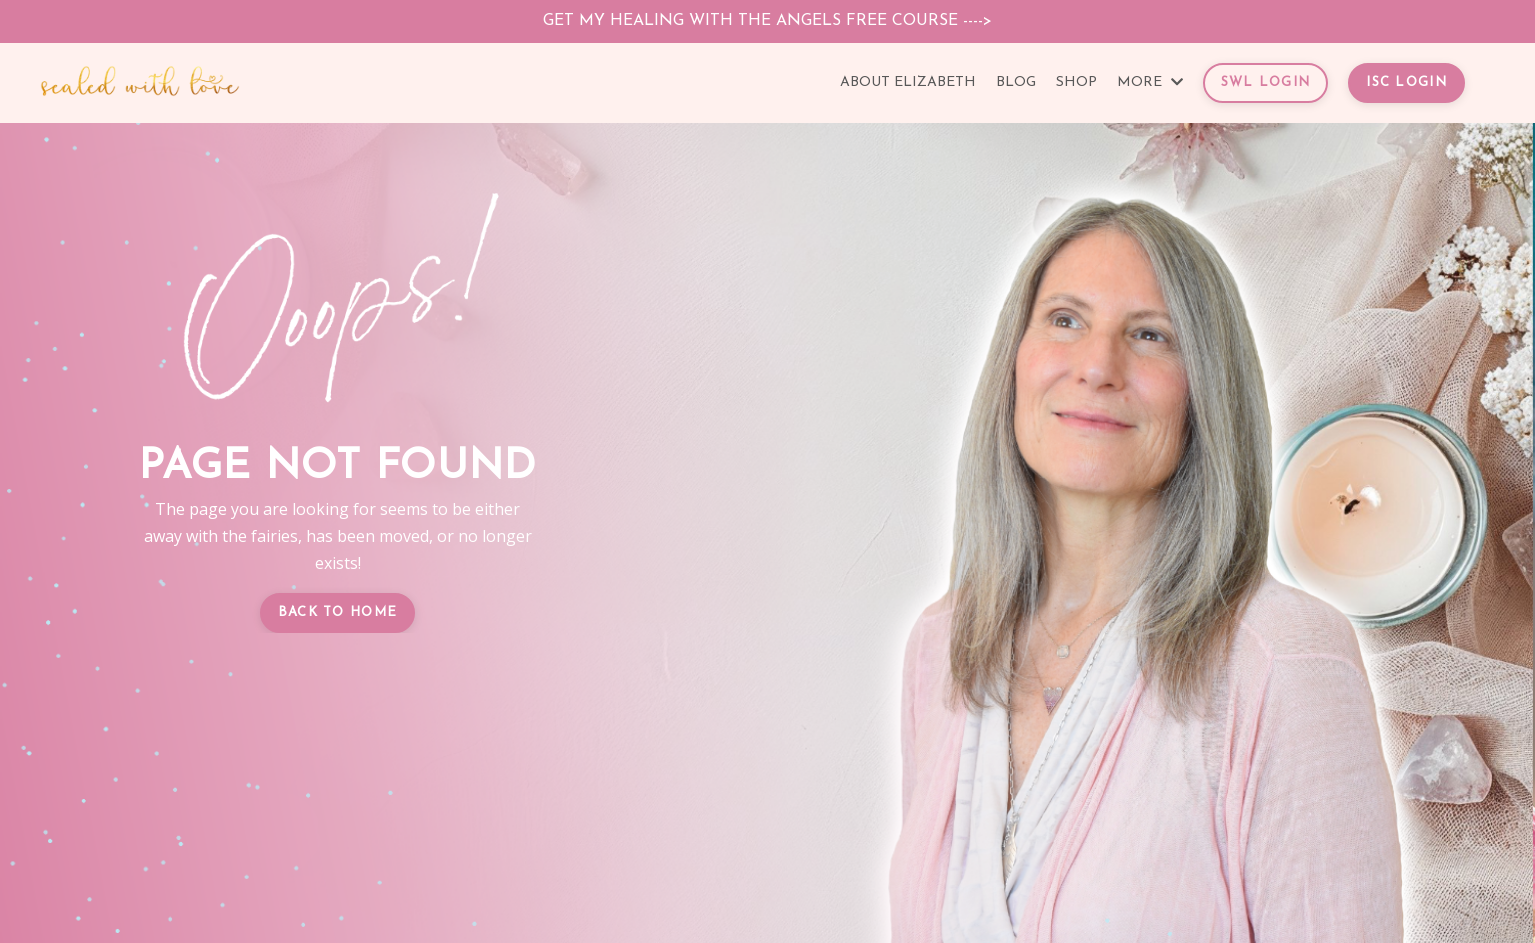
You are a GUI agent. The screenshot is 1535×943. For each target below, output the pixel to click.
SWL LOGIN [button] (1266, 82)
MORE (1150, 82)
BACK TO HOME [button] (338, 612)
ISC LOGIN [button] (1406, 82)
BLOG (1016, 82)
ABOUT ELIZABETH (908, 82)
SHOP (1076, 82)
